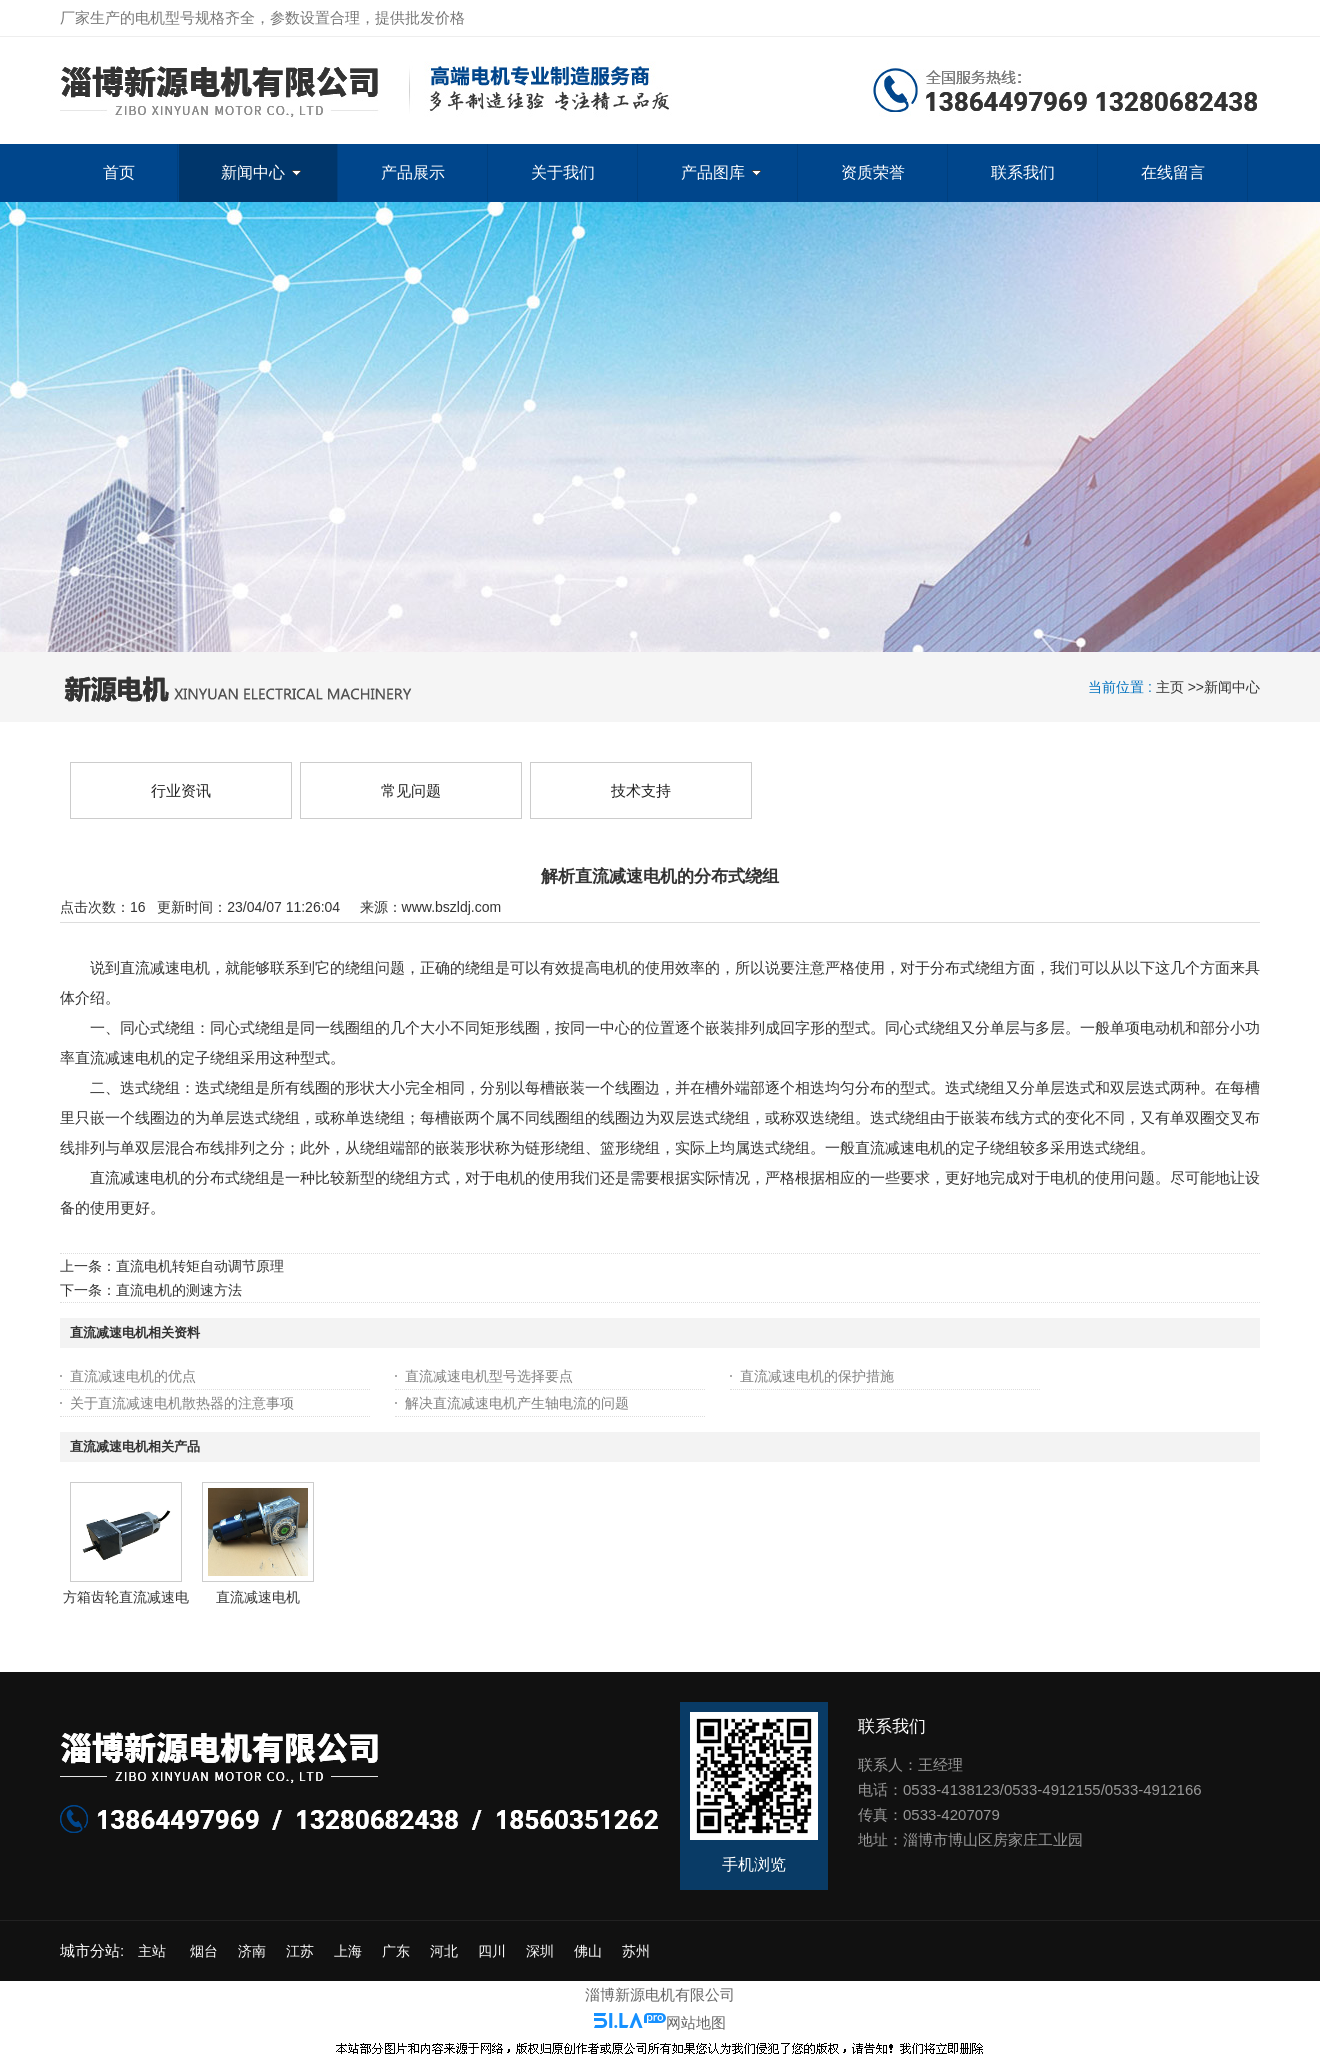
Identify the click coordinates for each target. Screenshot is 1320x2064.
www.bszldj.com (452, 907)
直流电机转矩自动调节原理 (200, 1266)
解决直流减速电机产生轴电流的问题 (517, 1403)
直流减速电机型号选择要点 (489, 1376)
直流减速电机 (258, 1597)
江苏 (300, 1951)
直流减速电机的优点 (133, 1376)
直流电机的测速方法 (179, 1290)
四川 (492, 1951)
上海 (348, 1951)
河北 (444, 1951)
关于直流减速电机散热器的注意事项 (182, 1403)
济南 (252, 1951)
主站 (150, 1951)
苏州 (636, 1951)
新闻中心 (1232, 687)
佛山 (588, 1951)
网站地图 (696, 2022)
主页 (1170, 687)
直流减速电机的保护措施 (817, 1376)
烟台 (204, 1951)
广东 (396, 1951)
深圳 (540, 1951)
